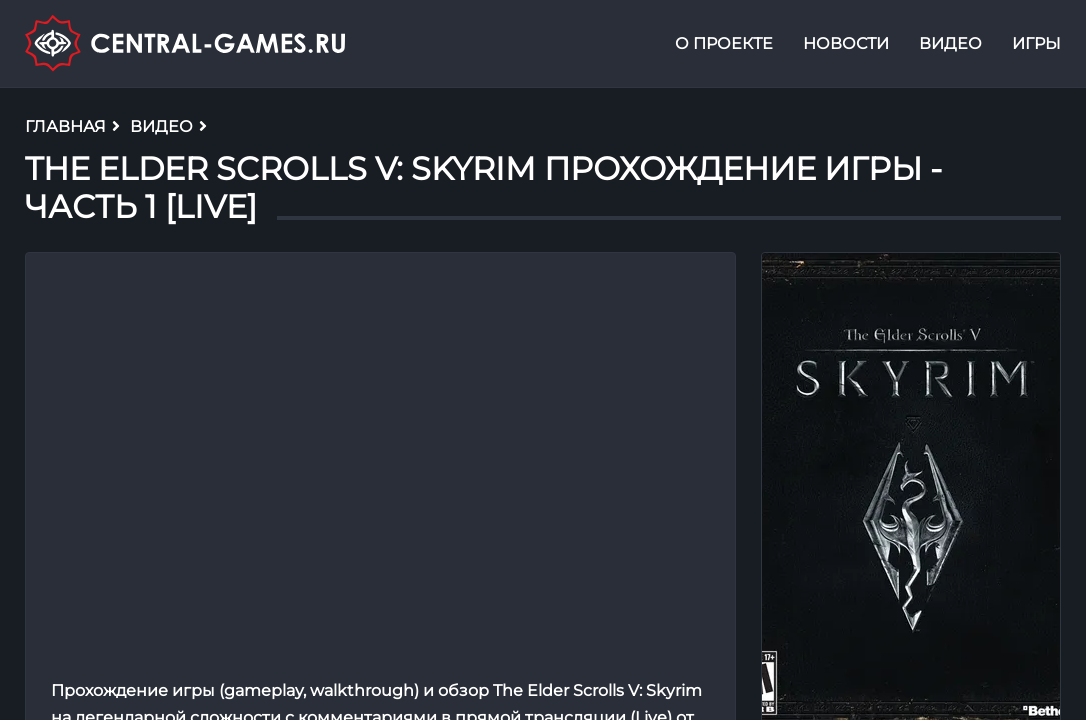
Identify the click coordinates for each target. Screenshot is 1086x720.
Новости (846, 43)
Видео (950, 43)
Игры (1036, 43)
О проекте (724, 43)
